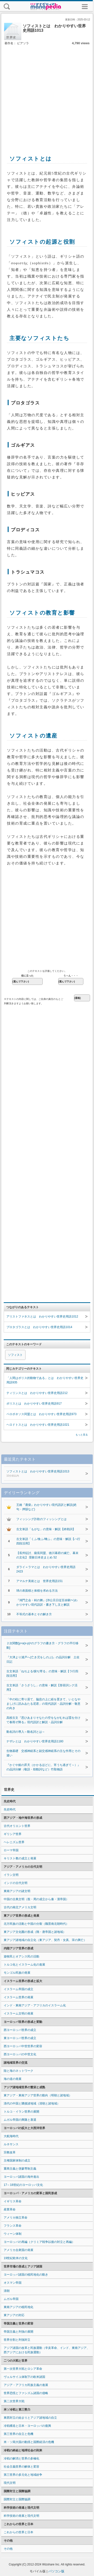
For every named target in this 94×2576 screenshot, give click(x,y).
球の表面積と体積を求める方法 (37, 1590)
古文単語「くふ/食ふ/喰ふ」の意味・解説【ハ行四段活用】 (48, 1541)
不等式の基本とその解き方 (34, 1614)
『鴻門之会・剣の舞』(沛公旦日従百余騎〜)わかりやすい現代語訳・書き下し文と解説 (46, 1602)
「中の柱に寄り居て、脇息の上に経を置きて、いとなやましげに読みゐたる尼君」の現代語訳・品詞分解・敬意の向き (43, 1704)
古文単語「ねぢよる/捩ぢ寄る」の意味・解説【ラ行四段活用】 (42, 1673)
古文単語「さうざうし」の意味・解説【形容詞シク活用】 (41, 1687)
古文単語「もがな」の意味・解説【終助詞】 (45, 1529)
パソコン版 (56, 2571)
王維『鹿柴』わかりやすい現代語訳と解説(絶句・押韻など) (46, 1507)
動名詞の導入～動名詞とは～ (25, 1731)
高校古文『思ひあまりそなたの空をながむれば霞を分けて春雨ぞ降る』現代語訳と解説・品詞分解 (43, 1720)
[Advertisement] (46, 95)
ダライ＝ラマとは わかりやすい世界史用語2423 (45, 1569)
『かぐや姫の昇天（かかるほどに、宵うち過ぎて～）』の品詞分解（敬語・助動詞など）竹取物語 (43, 1767)
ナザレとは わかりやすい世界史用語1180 (34, 1741)
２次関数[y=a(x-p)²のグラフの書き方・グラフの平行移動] (42, 1645)
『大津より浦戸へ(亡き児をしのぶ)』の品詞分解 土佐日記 (42, 1659)
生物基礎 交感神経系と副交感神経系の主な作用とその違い (43, 1753)
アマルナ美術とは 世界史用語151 (39, 1581)
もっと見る (81, 1434)
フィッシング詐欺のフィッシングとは (41, 1519)
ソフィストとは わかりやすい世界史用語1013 (42, 1474)
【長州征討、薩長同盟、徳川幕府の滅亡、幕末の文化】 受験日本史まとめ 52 (47, 1555)
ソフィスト (15, 1355)
